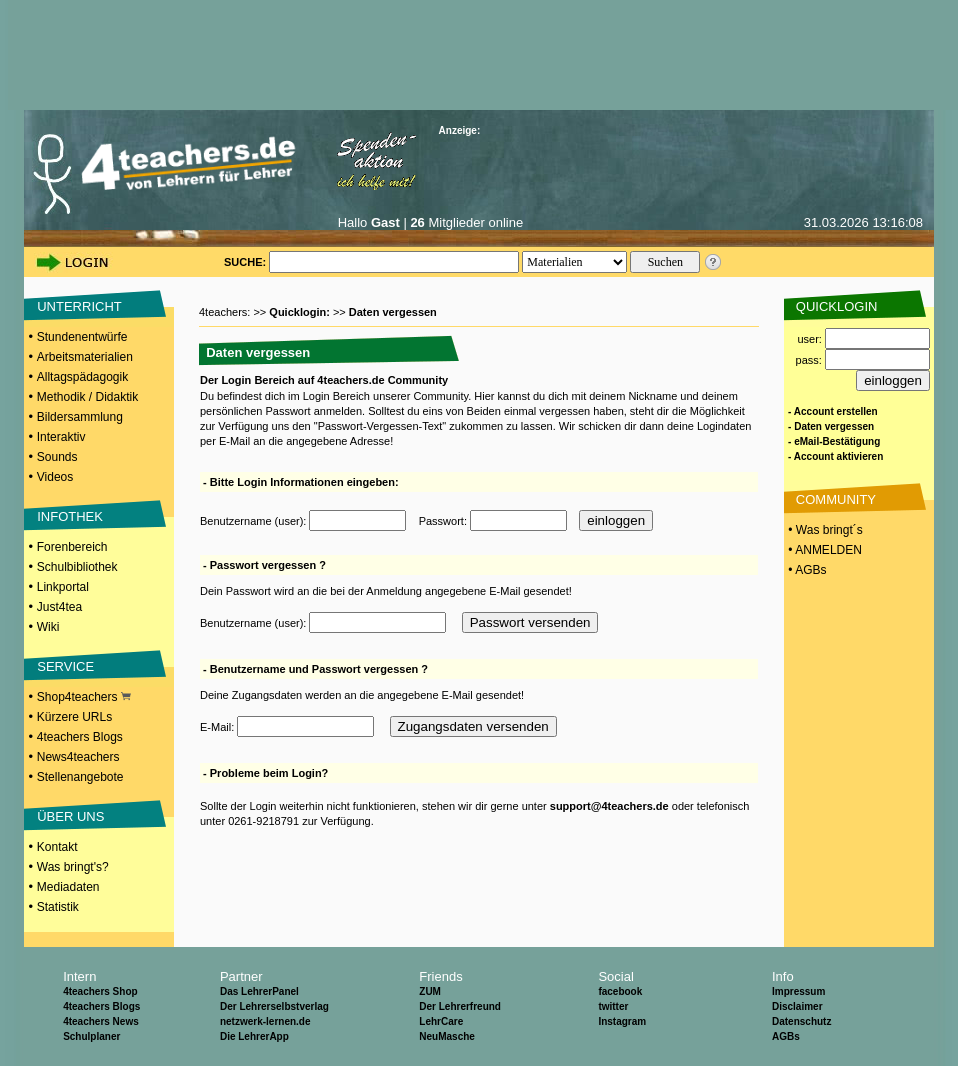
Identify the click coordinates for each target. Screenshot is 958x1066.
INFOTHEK (70, 516)
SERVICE (65, 666)
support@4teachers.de (609, 806)
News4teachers (78, 757)
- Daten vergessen (831, 426)
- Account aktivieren (835, 456)
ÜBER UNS (70, 816)
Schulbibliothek (77, 567)
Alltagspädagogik (82, 377)
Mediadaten (68, 887)
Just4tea (59, 607)
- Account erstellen (833, 411)
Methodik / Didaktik (87, 397)
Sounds (57, 457)
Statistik (58, 907)
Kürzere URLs (74, 717)
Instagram (622, 1021)
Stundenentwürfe (82, 337)
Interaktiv (61, 437)
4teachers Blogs (80, 737)
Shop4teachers (84, 697)
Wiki (48, 627)
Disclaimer (797, 1006)
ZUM (430, 991)
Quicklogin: (301, 312)
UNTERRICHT (79, 306)
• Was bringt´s (824, 530)
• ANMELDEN (823, 550)
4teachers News (101, 1021)
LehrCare (441, 1021)
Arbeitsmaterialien (85, 357)
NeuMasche (447, 1036)
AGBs (786, 1036)
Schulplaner (91, 1036)
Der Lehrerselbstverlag (274, 1006)
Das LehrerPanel (259, 991)
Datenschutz (801, 1021)
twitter (613, 1006)
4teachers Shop (100, 991)
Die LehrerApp (254, 1036)
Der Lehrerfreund (460, 1006)
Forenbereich (72, 547)
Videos (55, 477)
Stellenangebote (80, 777)
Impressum (798, 991)
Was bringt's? (73, 867)
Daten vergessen (393, 312)
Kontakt (57, 847)
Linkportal (63, 587)
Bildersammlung (80, 417)
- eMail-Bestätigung (834, 441)
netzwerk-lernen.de (265, 1021)
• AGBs (806, 570)
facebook (620, 991)
